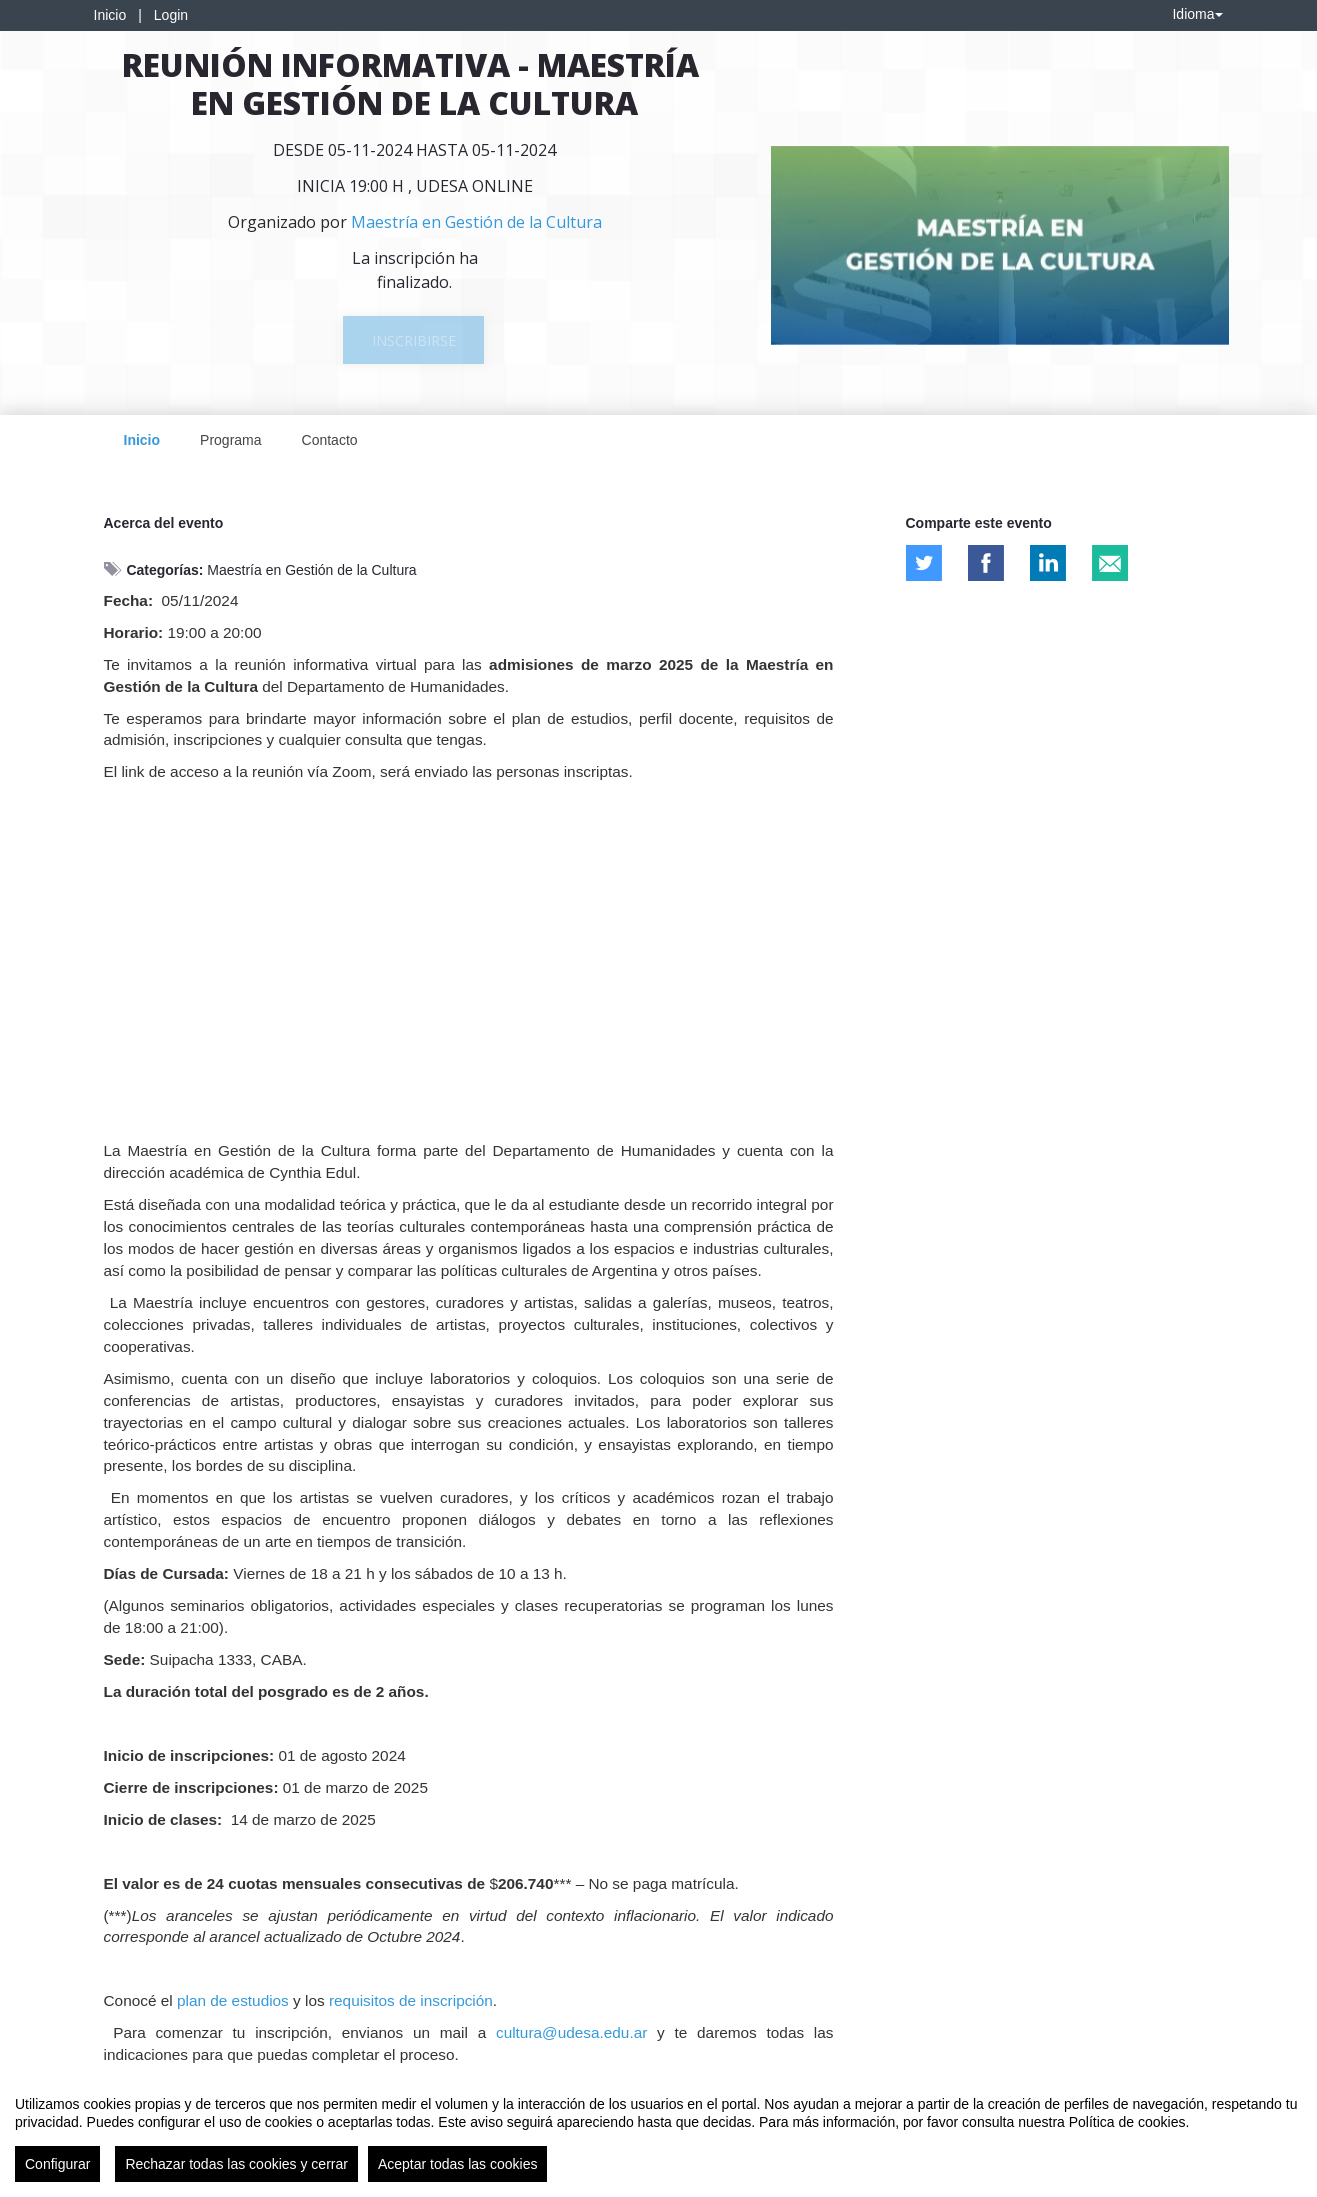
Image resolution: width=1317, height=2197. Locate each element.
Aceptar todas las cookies (458, 2164)
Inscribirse (414, 340)
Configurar (57, 2164)
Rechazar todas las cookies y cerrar (236, 2164)
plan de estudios (233, 2000)
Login (171, 15)
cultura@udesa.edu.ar (571, 2032)
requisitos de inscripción (411, 2000)
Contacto (330, 440)
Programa (230, 440)
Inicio (110, 15)
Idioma (1197, 14)
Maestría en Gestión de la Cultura (311, 570)
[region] (658, 2131)
